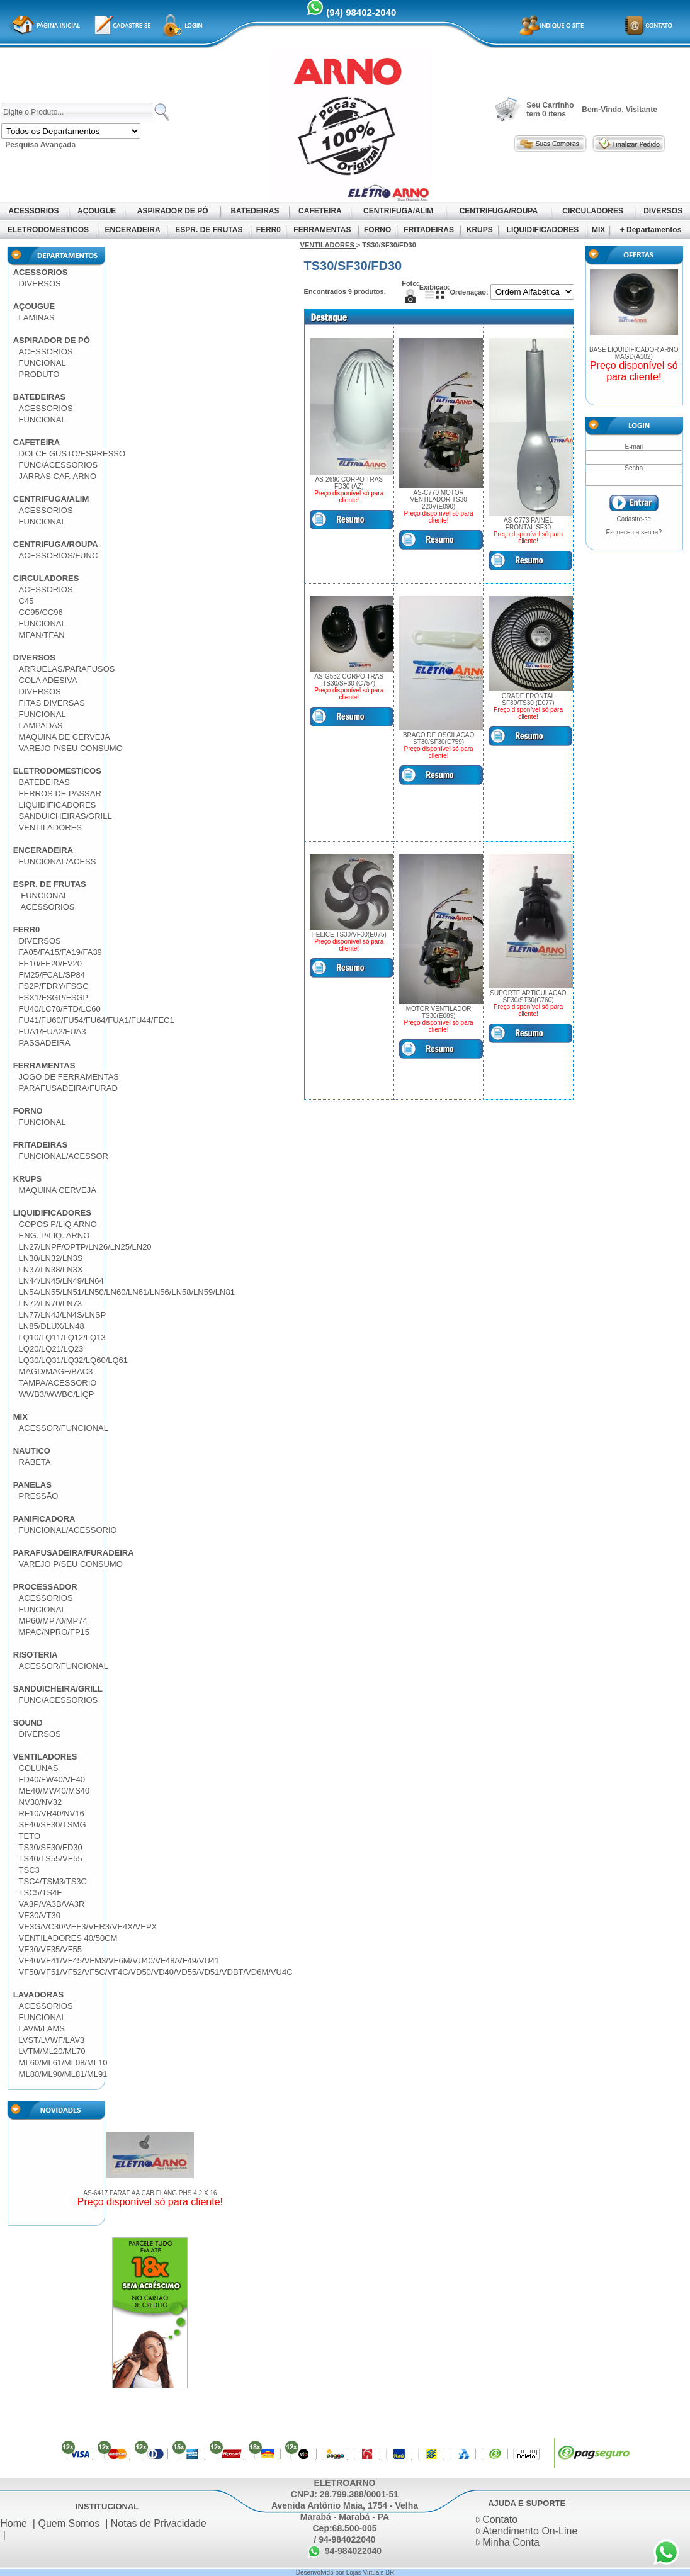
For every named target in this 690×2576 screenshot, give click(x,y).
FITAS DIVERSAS (52, 703)
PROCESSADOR (45, 1586)
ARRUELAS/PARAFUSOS (67, 669)
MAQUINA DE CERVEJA (64, 737)
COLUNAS (39, 1768)
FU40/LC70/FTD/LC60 (60, 1009)
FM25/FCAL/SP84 (52, 975)
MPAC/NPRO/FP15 (54, 1632)
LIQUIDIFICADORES (542, 229)
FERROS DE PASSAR (60, 793)
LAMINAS (37, 317)
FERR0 (268, 229)
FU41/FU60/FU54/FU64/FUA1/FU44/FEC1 (96, 1020)
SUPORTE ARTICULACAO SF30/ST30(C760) (528, 996)
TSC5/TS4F (40, 1892)
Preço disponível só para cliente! (150, 2201)
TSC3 (29, 1870)
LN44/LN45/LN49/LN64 (61, 1280)
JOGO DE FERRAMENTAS (69, 1077)
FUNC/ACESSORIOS (58, 465)
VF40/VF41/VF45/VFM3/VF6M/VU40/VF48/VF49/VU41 (119, 1960)
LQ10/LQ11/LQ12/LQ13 (62, 1337)
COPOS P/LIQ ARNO (58, 1224)
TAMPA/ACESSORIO (58, 1382)
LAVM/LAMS (42, 2028)
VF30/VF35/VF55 (50, 1949)
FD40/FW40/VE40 (52, 1779)
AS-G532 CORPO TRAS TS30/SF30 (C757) (348, 680)
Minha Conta (511, 2542)
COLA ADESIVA (48, 680)
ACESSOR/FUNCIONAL (63, 1428)
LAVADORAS (38, 1994)
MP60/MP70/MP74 (53, 1620)
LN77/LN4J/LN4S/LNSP (62, 1314)
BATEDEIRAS (255, 210)
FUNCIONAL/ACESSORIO (68, 1530)
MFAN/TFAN (42, 635)
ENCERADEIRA (132, 229)
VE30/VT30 (40, 1915)
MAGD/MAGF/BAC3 (56, 1371)
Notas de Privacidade (158, 2523)
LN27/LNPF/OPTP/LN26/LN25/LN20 (85, 1246)
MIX (599, 229)
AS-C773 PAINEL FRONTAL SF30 (528, 524)
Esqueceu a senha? (634, 532)
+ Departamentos (651, 229)
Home (13, 2523)
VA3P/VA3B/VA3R (52, 1904)
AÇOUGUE (97, 210)
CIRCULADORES (592, 210)
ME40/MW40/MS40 (54, 1790)
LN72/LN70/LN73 (50, 1303)
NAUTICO (31, 1450)
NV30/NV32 (40, 1802)
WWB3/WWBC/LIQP (56, 1394)
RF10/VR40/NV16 (51, 1813)
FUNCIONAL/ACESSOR (63, 1156)
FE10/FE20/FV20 (50, 963)
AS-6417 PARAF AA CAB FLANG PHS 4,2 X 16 (150, 2192)
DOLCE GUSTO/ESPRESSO (72, 453)
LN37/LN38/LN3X (51, 1269)
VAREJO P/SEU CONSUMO (71, 748)
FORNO (377, 229)
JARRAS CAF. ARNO (58, 476)
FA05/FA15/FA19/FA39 (60, 952)
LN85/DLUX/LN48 (51, 1326)
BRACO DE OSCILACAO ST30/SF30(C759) (438, 738)
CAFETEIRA (320, 210)
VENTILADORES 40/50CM (68, 1938)
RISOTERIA (35, 1654)
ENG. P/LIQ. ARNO (54, 1235)
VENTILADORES (50, 827)
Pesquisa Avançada (40, 144)
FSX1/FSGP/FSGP (54, 997)
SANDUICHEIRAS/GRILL (65, 816)
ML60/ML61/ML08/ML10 (63, 2062)
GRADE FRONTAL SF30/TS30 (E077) (528, 699)
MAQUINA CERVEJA (57, 1190)
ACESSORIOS (34, 210)
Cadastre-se (634, 519)
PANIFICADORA (44, 1518)
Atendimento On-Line (529, 2531)
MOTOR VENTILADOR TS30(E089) (439, 1012)
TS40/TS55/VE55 (50, 1858)
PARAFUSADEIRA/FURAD (68, 1088)
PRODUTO (39, 374)
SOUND (28, 1722)
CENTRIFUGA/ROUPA (498, 210)
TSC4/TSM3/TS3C (53, 1881)
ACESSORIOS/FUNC (58, 555)
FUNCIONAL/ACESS (57, 861)
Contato (500, 2519)
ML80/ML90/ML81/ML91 (63, 2074)
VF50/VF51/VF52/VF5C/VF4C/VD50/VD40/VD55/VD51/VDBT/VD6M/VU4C (156, 1972)
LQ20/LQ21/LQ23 (51, 1348)
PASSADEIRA (45, 1043)
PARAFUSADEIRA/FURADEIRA (73, 1552)
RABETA (35, 1462)
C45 (26, 601)
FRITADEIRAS (429, 229)
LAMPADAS (41, 725)
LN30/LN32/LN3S (51, 1258)
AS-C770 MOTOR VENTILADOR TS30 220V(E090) (438, 499)
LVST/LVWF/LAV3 (52, 2040)
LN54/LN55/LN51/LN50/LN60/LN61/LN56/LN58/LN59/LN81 (127, 1292)
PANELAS (32, 1484)
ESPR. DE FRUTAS (209, 229)
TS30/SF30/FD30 (50, 1847)
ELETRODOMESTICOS (48, 229)
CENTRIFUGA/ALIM (398, 210)
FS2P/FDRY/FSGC (54, 986)
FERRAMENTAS (322, 229)
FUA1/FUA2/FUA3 (52, 1031)
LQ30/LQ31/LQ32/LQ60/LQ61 (73, 1360)
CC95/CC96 (41, 612)
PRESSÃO (39, 1496)
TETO (29, 1836)
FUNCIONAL (42, 363)
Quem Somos (68, 2523)
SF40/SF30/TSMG (52, 1824)
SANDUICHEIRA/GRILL (58, 1688)
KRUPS (479, 229)
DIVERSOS (663, 210)
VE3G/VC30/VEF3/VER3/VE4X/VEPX (88, 1926)
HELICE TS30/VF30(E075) (349, 934)
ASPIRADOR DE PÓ (172, 210)
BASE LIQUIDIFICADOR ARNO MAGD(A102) (634, 353)
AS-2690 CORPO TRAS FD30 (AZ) (349, 483)
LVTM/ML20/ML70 (52, 2051)
